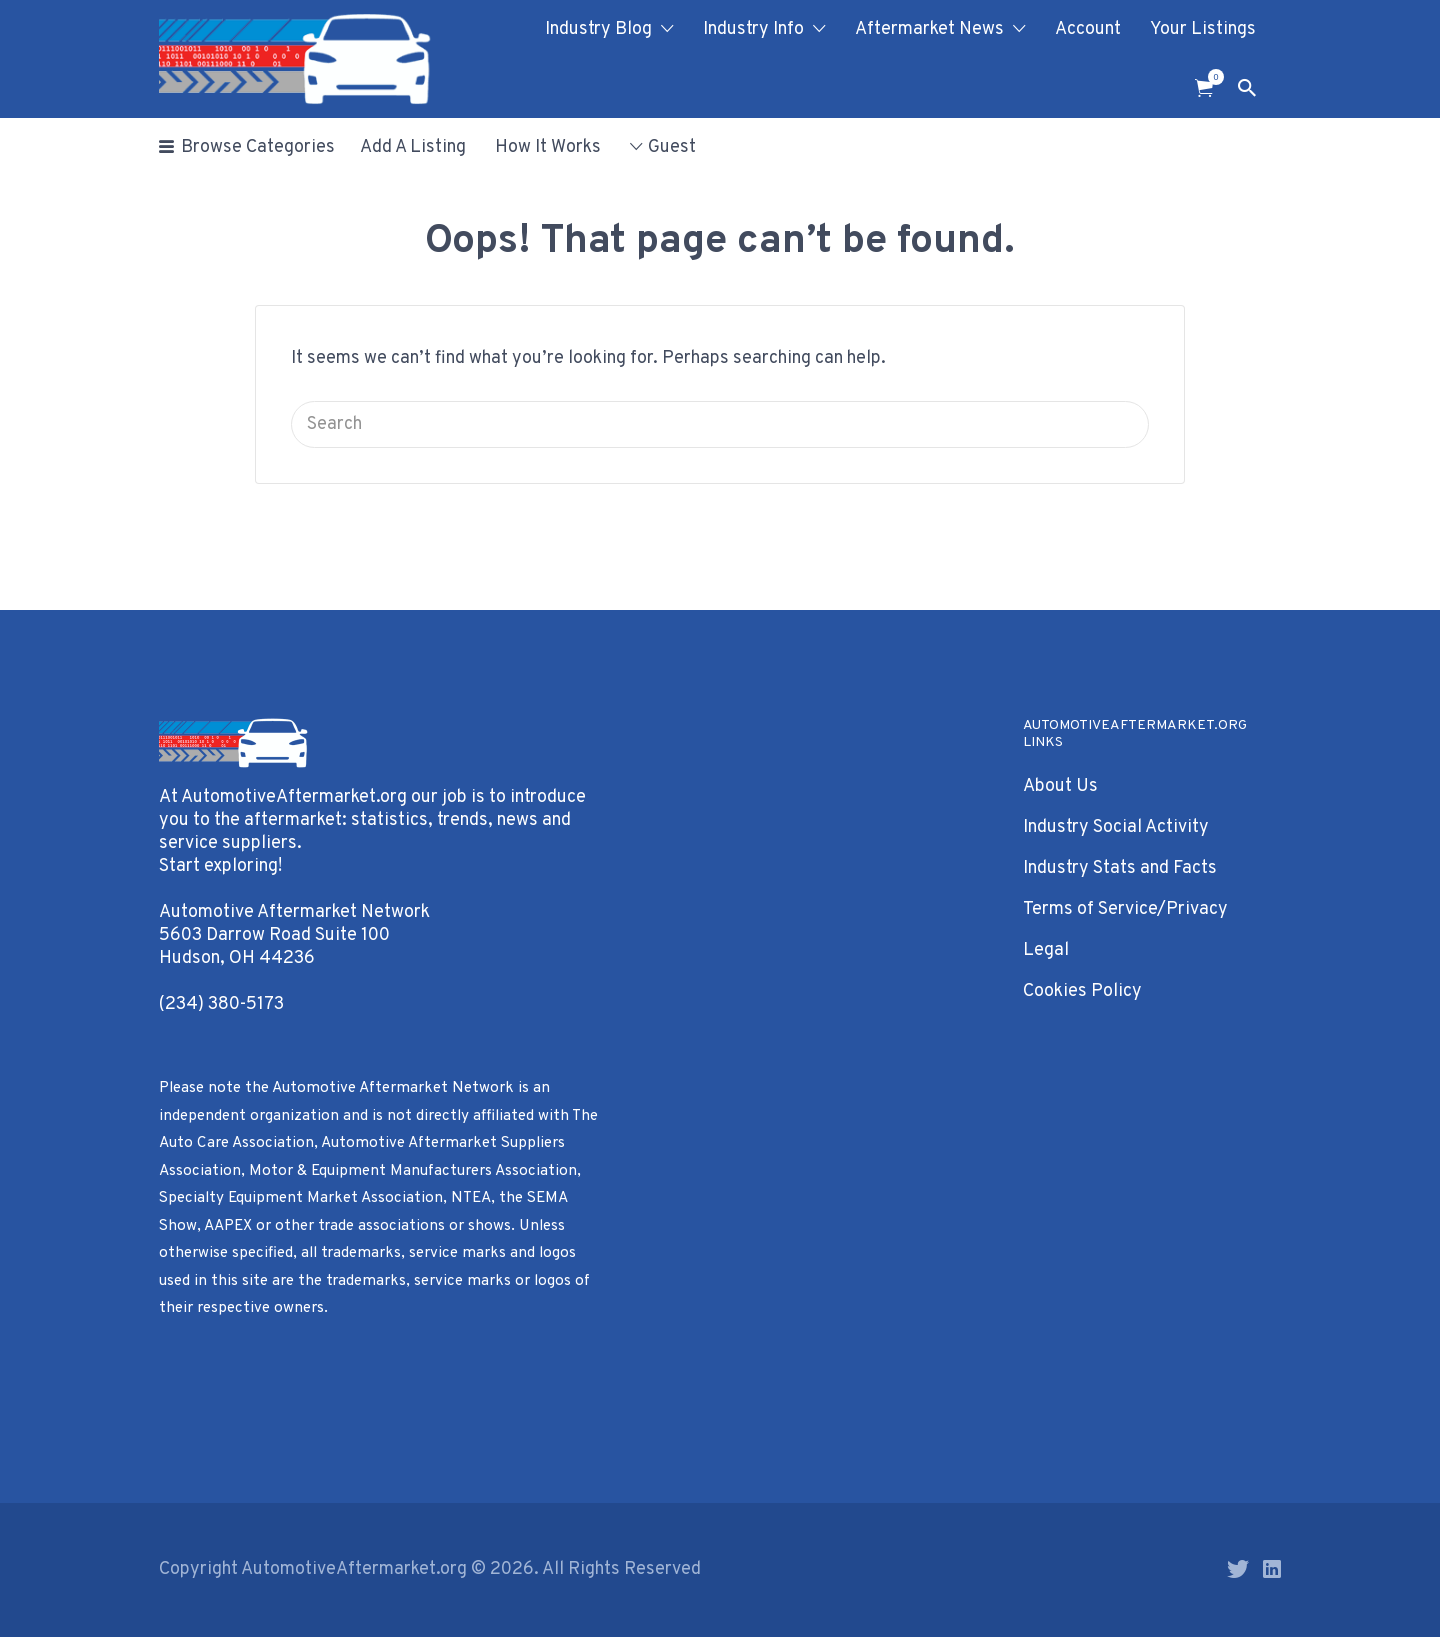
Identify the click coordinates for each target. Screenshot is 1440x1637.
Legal (1046, 950)
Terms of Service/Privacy (1125, 909)
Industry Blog (598, 29)
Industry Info (753, 29)
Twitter (1238, 1569)
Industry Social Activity (1116, 827)
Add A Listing (413, 147)
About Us (1060, 786)
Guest (672, 147)
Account (1088, 29)
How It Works (548, 147)
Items (1210, 77)
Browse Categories (258, 147)
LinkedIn (1272, 1569)
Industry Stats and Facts (1120, 868)
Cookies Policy (1082, 991)
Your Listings (1203, 29)
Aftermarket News (929, 29)
